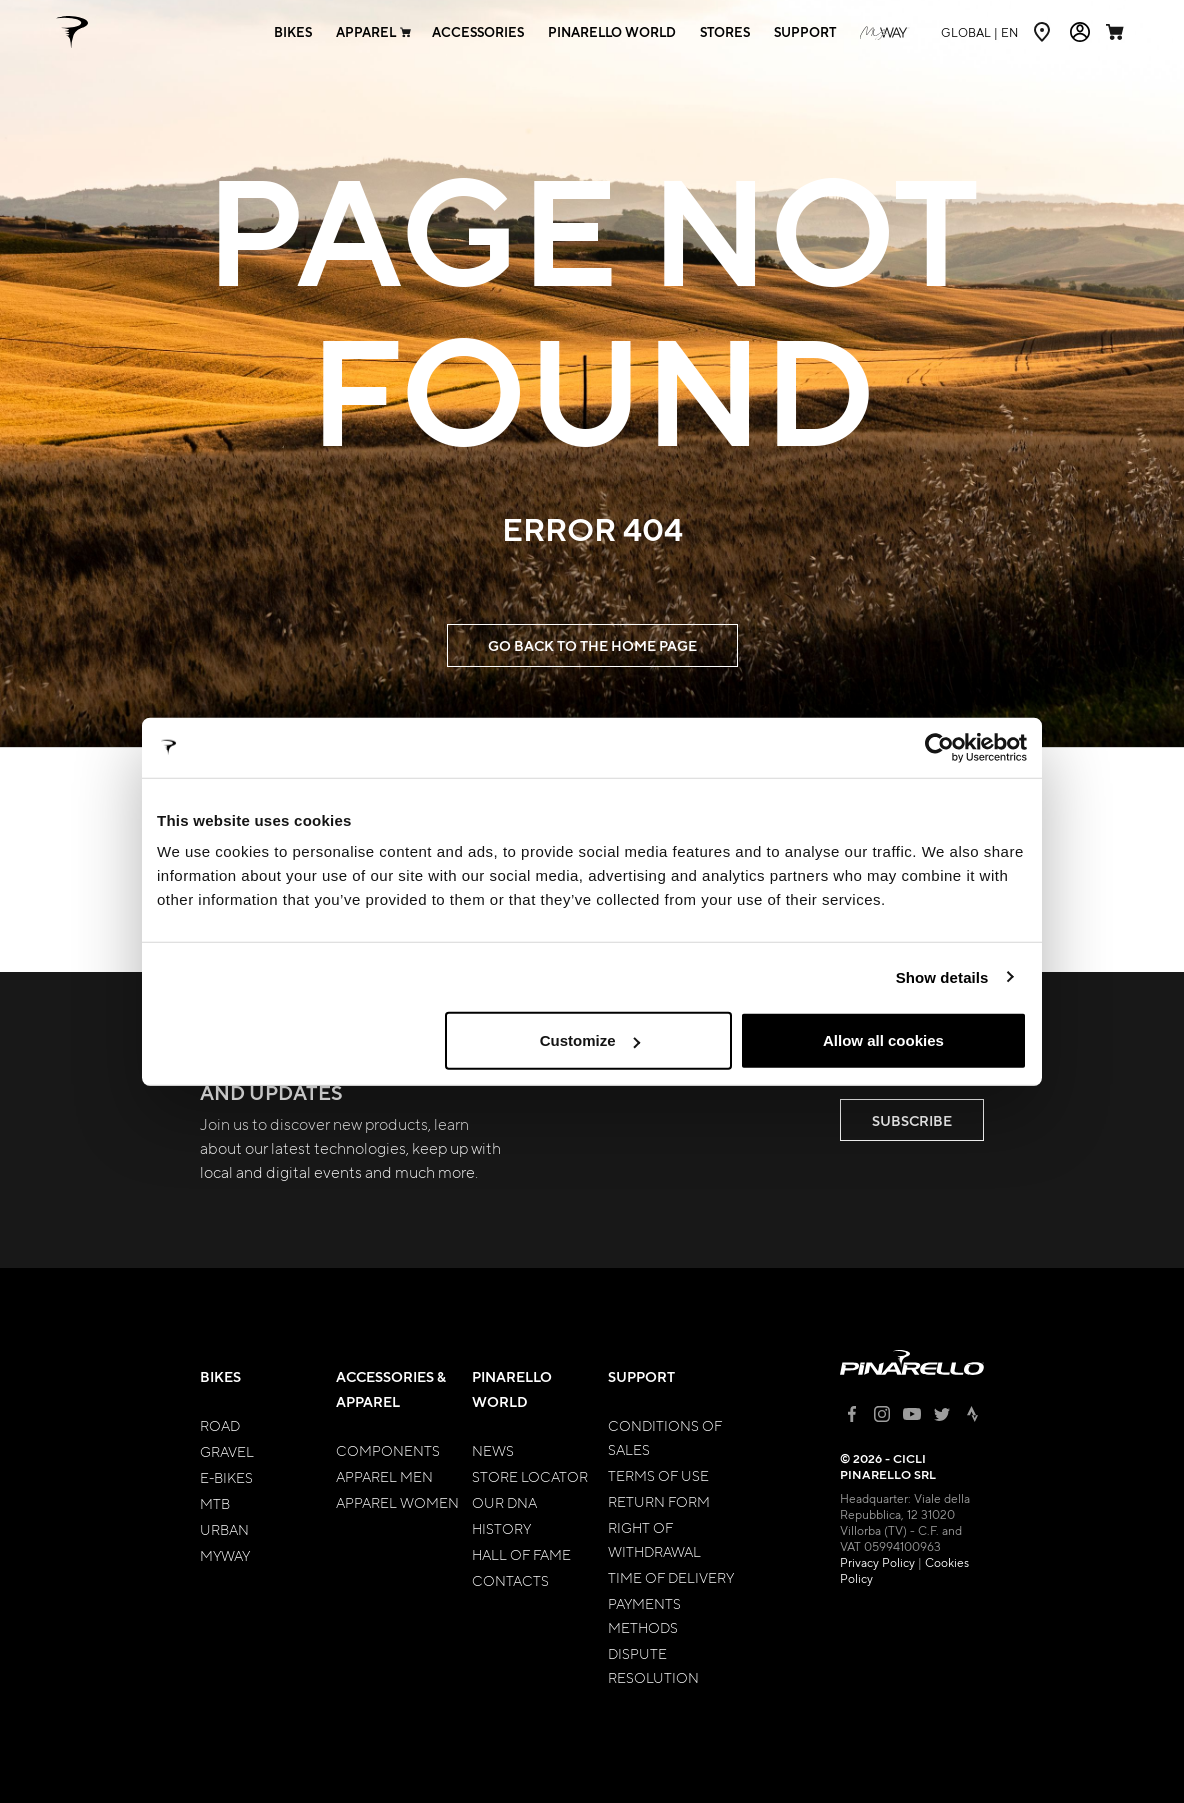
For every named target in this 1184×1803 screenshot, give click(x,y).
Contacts (510, 1580)
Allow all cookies (883, 1040)
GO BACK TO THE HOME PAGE (592, 645)
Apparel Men (384, 1476)
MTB (215, 1503)
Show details (942, 976)
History (501, 1528)
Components (388, 1450)
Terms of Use (658, 1475)
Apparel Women (397, 1502)
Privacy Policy (877, 1562)
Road (220, 1425)
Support (641, 1376)
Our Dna (504, 1502)
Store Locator (530, 1476)
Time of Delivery (671, 1577)
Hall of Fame (521, 1554)
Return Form (659, 1501)
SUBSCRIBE (912, 1120)
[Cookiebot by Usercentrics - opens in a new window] (939, 747)
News (493, 1450)
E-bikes (226, 1477)
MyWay (225, 1555)
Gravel (227, 1451)
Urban (224, 1529)
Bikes (220, 1376)
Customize (590, 1040)
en (979, 32)
